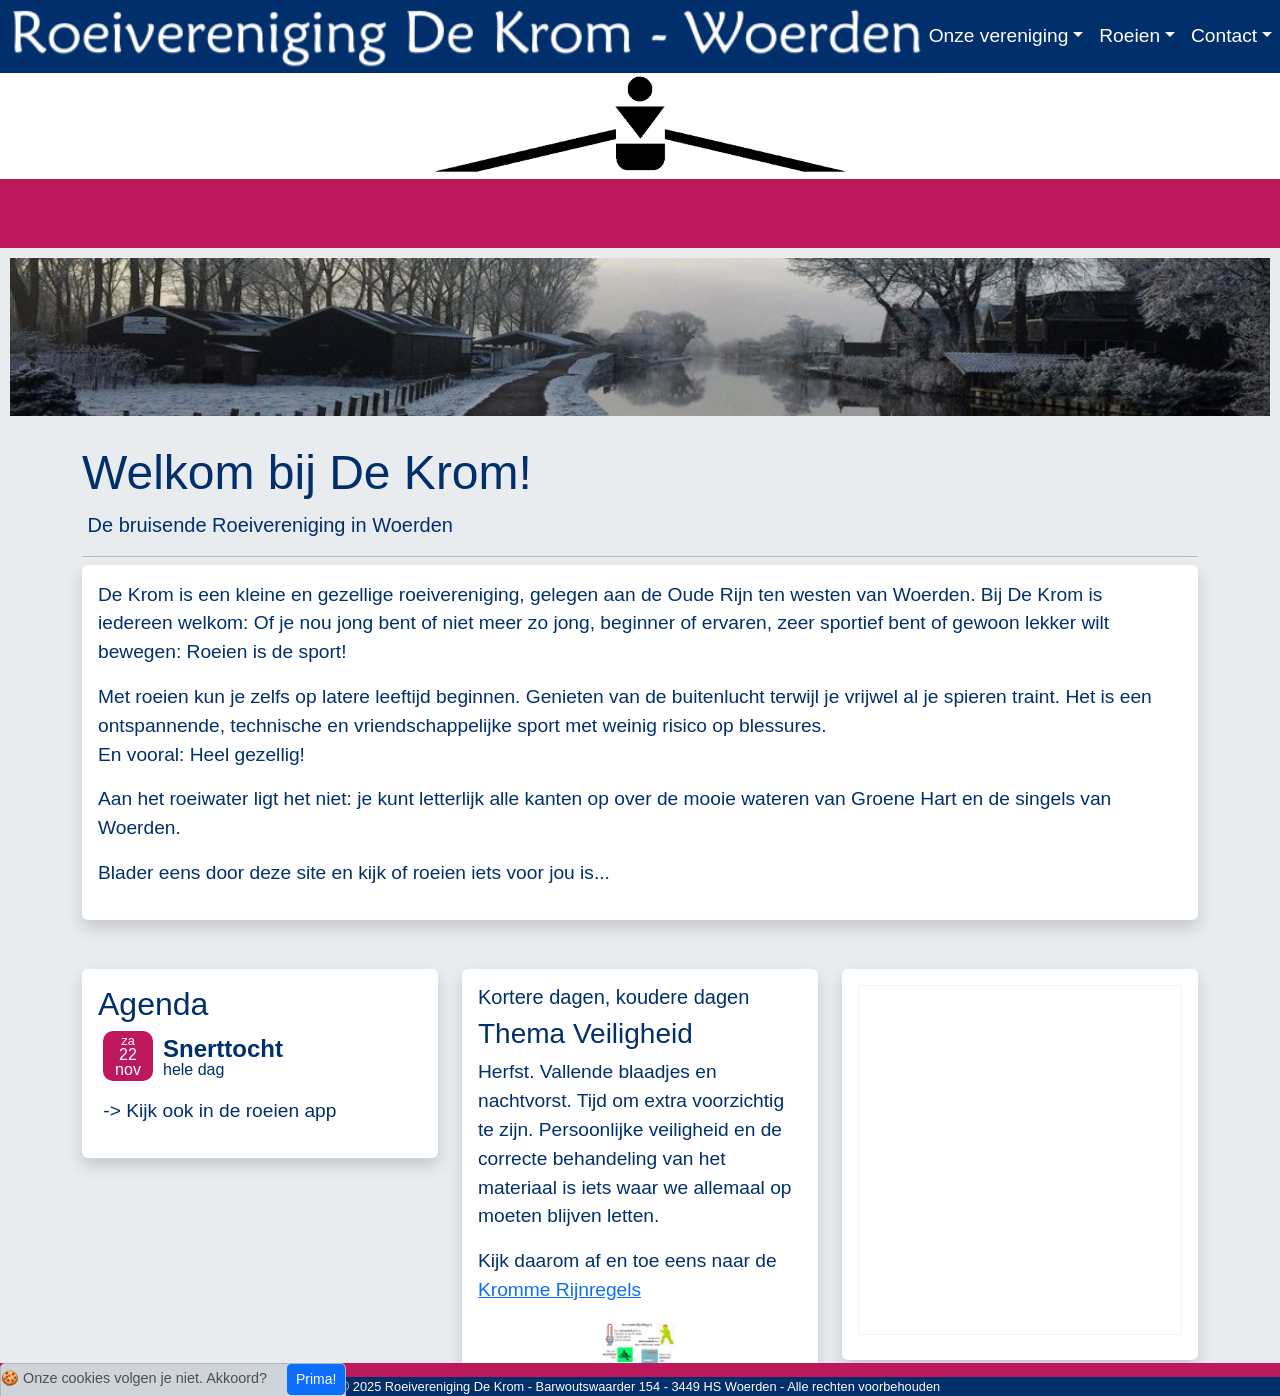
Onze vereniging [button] (999, 35)
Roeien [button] (1129, 35)
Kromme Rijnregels (559, 1289)
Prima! (316, 1379)
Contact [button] (1224, 35)
